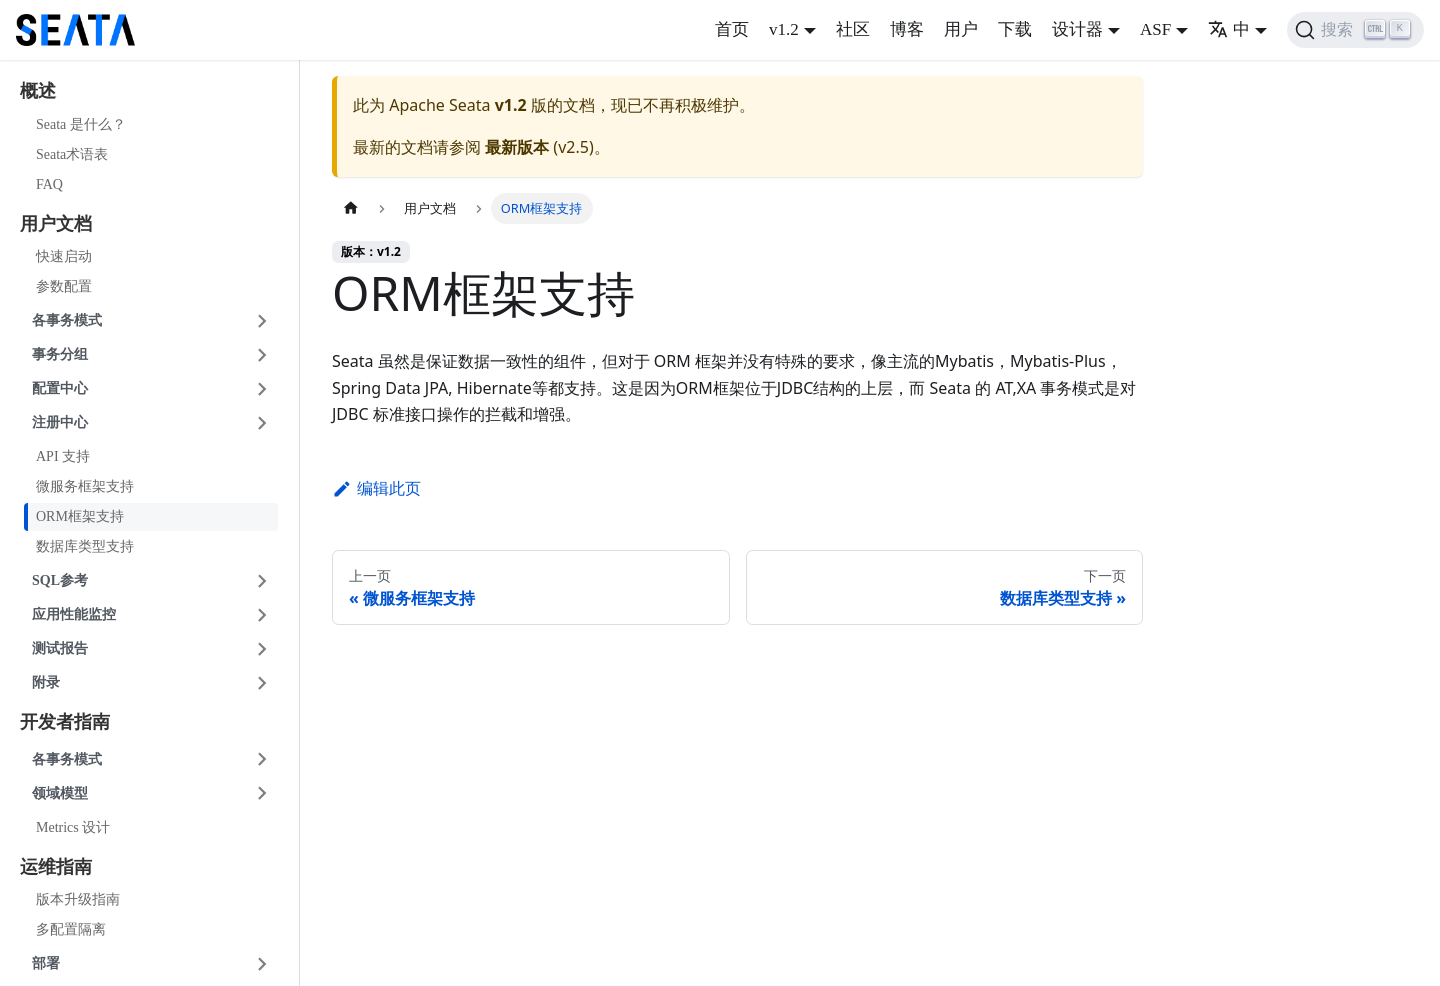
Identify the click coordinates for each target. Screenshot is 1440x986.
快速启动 (64, 256)
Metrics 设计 (73, 827)
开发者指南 (65, 722)
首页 (732, 29)
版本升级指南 (78, 899)
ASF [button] (1155, 29)
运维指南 (56, 867)
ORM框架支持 (80, 516)
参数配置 (64, 286)
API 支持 (63, 456)
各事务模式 (67, 320)
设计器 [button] (1077, 29)
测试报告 (60, 648)
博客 (907, 29)
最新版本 (517, 147)
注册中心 (60, 422)
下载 (1015, 29)
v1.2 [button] (784, 29)
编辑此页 (376, 488)
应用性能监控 (74, 614)
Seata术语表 (72, 154)
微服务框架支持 (85, 486)
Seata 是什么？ (81, 124)
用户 (961, 29)
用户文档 (56, 224)
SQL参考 (60, 580)
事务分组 (60, 354)
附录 (46, 682)
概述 (38, 91)
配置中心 (60, 388)
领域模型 (60, 793)
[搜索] (1355, 30)
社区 (853, 29)
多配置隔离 (71, 929)
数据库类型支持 (85, 546)
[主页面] (351, 208)
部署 (46, 963)
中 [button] (1229, 29)
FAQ (49, 184)
